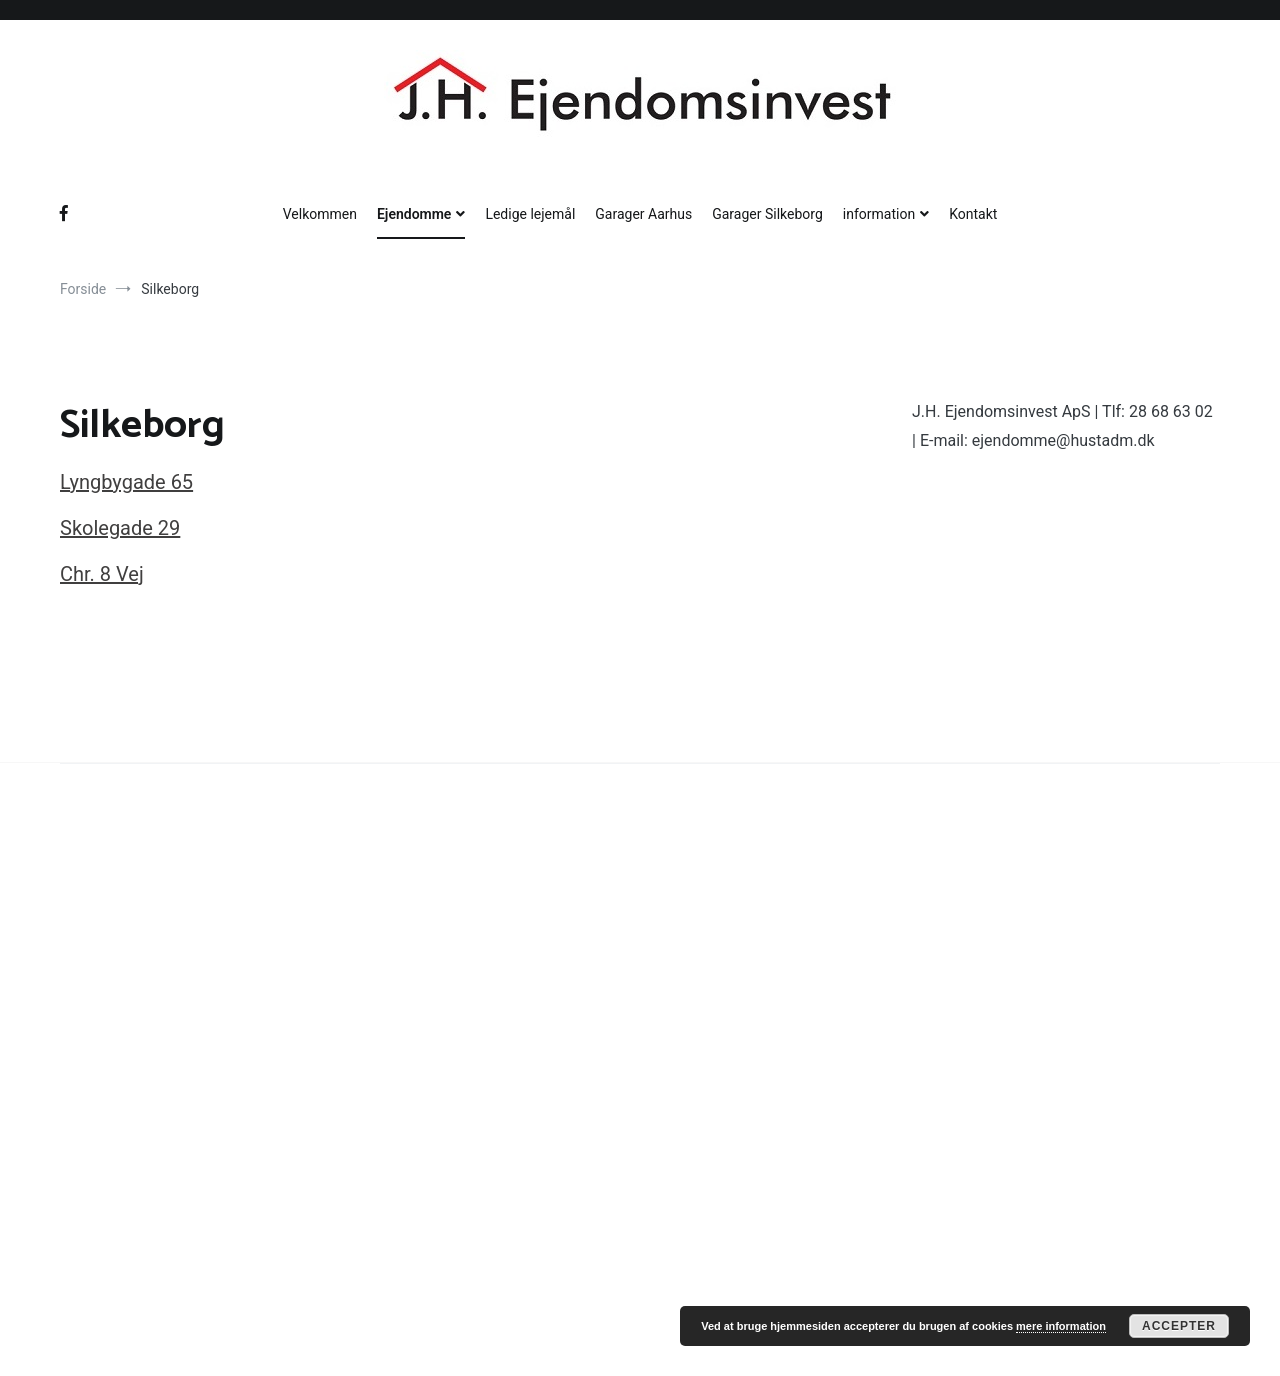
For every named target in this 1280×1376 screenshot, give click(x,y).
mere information (1061, 1326)
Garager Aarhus (643, 214)
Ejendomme (414, 214)
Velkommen (320, 214)
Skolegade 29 (120, 528)
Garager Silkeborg (767, 214)
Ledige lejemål (530, 214)
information (879, 214)
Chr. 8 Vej (102, 574)
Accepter (1179, 1326)
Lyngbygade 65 (126, 482)
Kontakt (973, 214)
